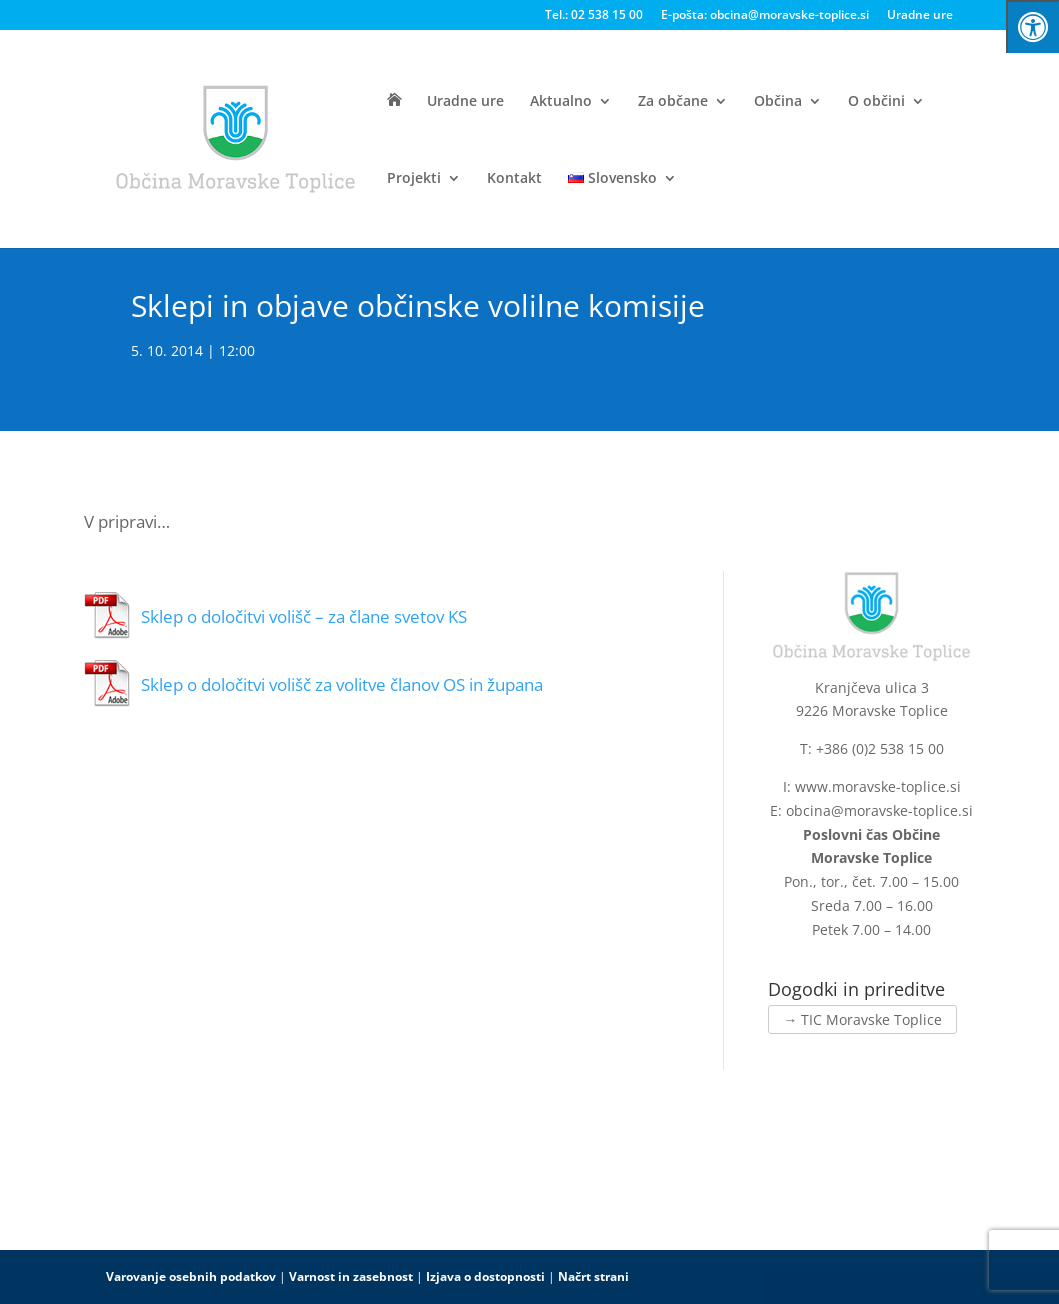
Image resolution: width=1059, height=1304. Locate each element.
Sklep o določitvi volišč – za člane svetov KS (304, 616)
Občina (778, 102)
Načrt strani (593, 1276)
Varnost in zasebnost (351, 1276)
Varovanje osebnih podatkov (191, 1276)
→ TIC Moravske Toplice (862, 1019)
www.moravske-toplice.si (878, 786)
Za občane (673, 102)
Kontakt (514, 179)
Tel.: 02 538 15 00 (594, 16)
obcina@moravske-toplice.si (879, 810)
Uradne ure (920, 16)
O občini (876, 102)
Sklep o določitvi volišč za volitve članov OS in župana (342, 684)
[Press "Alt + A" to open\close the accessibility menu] (1032, 26)
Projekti (414, 179)
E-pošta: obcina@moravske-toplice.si (765, 16)
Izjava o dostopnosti (485, 1276)
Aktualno (561, 102)
